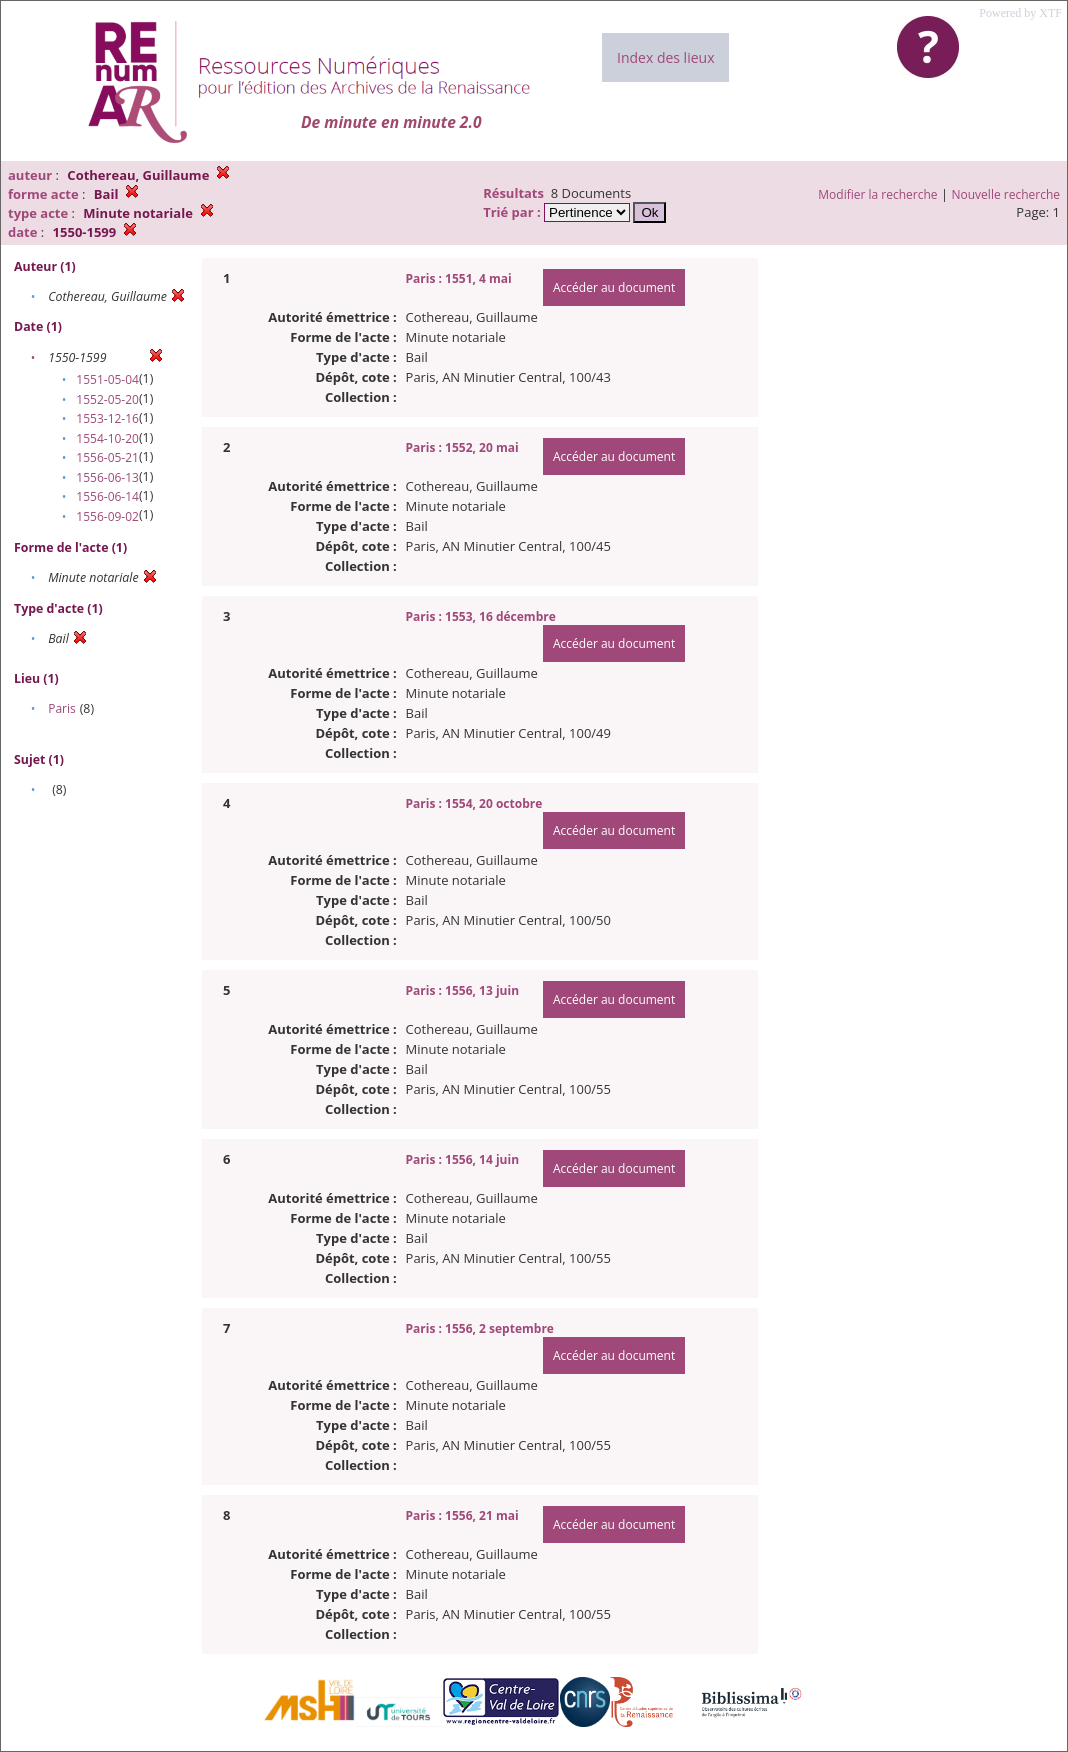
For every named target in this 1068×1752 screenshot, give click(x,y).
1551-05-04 (107, 379)
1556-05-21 (107, 457)
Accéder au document (614, 287)
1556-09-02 (107, 516)
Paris (62, 708)
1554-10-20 (107, 438)
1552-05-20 (107, 399)
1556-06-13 (107, 477)
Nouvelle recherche (1006, 194)
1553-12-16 (107, 418)
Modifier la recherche (877, 194)
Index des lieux (665, 57)
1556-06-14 (107, 496)
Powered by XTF (1020, 13)
